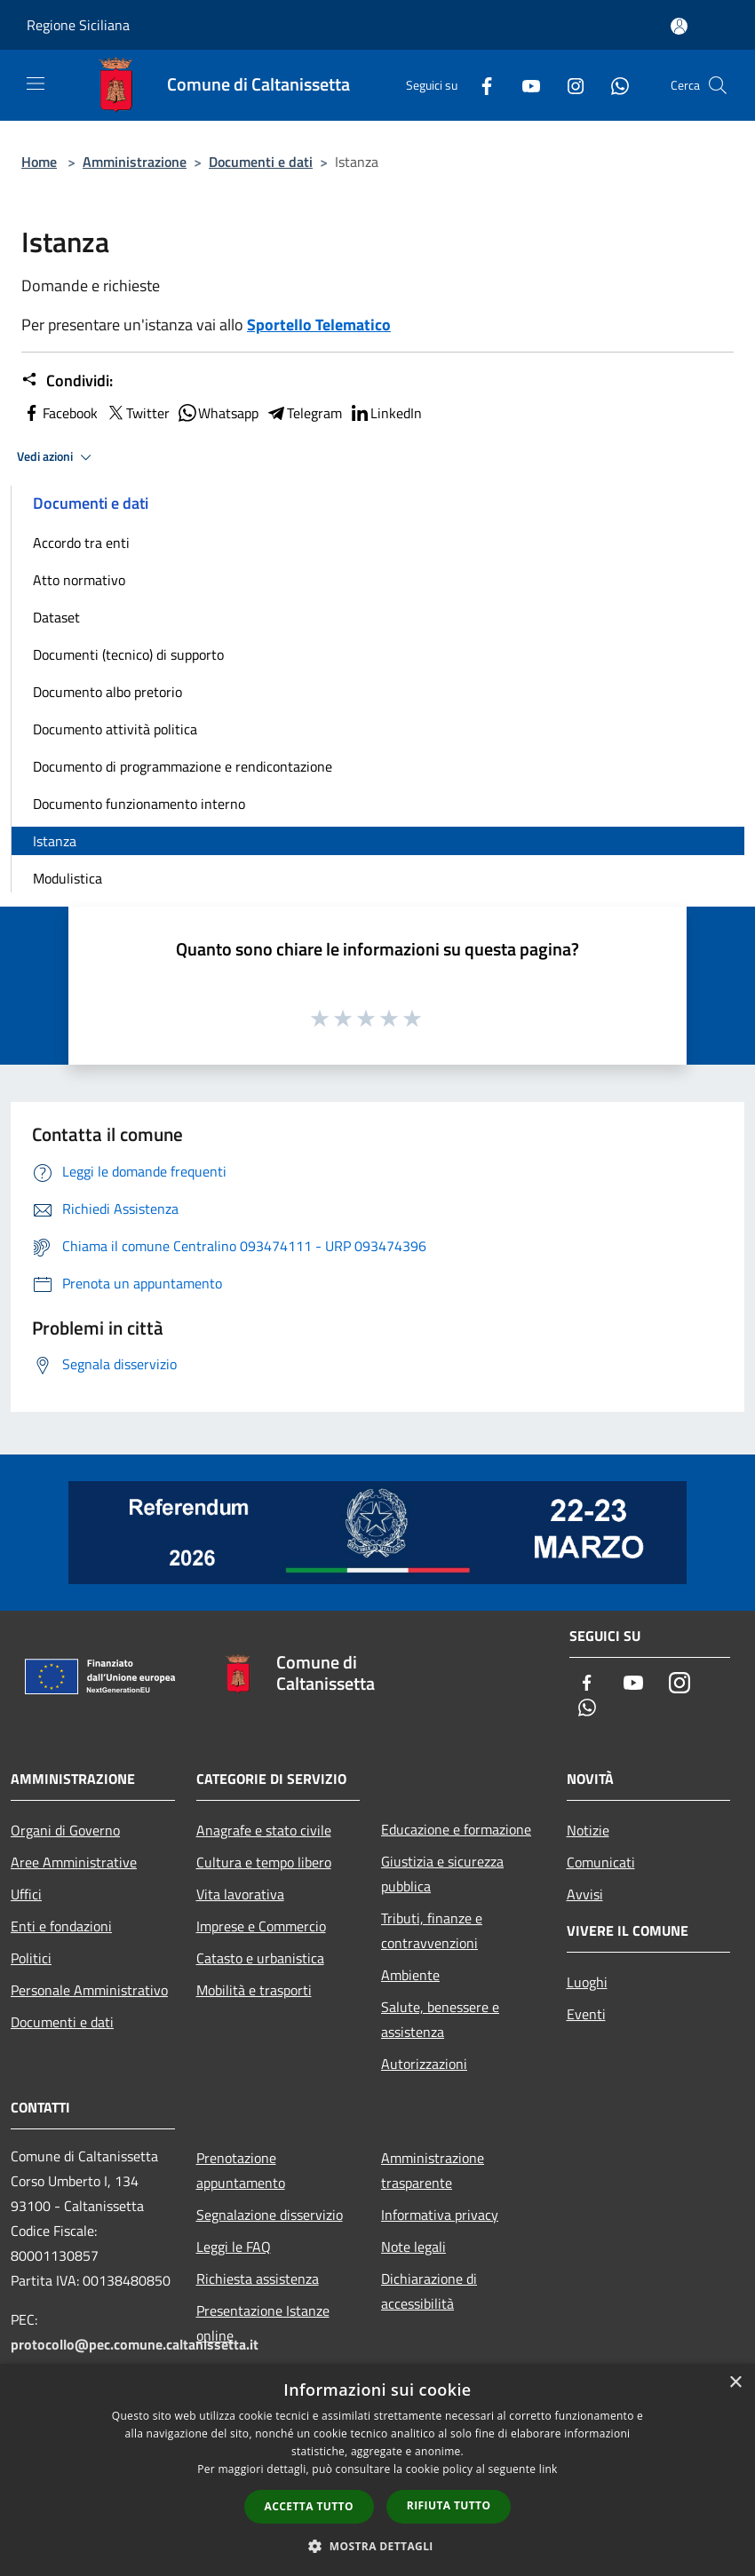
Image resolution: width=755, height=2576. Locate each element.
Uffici (26, 1894)
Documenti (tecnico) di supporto (128, 654)
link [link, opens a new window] (548, 2469)
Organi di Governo (65, 1830)
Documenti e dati (261, 161)
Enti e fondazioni (61, 1926)
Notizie (588, 1830)
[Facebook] (479, 85)
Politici (31, 1958)
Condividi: (67, 381)
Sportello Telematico (319, 325)
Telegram (304, 413)
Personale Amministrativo (89, 1990)
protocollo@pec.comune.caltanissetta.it (134, 2344)
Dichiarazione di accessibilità (429, 2291)
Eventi (586, 2014)
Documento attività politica (115, 729)
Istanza (54, 841)
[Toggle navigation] (35, 83)
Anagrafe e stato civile (263, 1830)
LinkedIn (385, 413)
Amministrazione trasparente (432, 2170)
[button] (377, 2546)
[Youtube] (524, 85)
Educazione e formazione (456, 1829)
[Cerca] (717, 85)
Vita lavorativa (240, 1894)
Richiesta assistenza (257, 2278)
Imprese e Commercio (261, 1926)
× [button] (735, 2383)
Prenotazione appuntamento (240, 2170)
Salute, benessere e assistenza (440, 2019)
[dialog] (377, 2470)
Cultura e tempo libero (263, 1862)
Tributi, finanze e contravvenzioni (431, 1930)
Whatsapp (217, 413)
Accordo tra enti (81, 542)
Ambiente (410, 1975)
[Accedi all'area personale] (679, 26)
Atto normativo (79, 579)
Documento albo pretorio (107, 691)
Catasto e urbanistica (260, 1958)
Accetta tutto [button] (309, 2506)
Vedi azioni (57, 457)
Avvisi (585, 1894)
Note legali (413, 2246)
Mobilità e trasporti (254, 1990)
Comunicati (601, 1862)
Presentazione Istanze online (263, 2323)
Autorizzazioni (424, 2063)
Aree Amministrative (74, 1862)
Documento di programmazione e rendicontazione (182, 766)
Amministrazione (135, 161)
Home (39, 161)
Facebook (59, 413)
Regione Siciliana (78, 25)
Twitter (137, 413)
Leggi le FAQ (233, 2246)
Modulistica (67, 878)
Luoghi (587, 1982)
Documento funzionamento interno (139, 803)
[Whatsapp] (613, 85)
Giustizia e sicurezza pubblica (442, 1874)
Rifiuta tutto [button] (449, 2505)
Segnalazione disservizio (269, 2214)
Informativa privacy (439, 2214)
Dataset (56, 617)
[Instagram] (568, 85)
